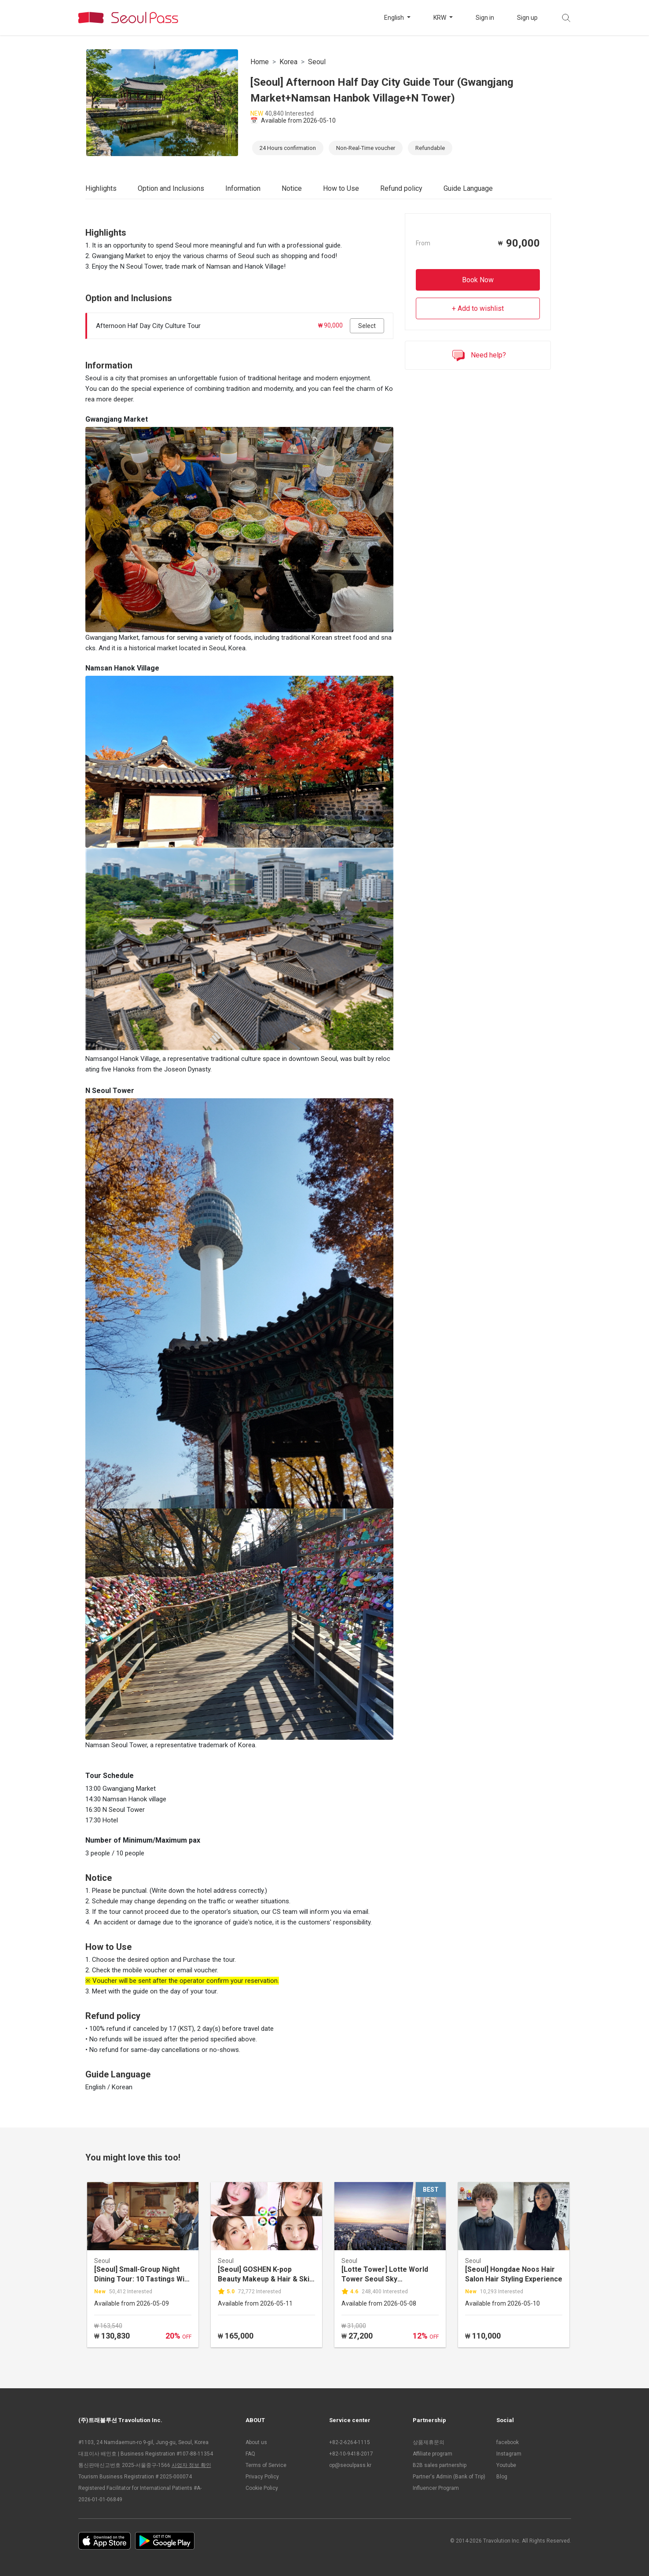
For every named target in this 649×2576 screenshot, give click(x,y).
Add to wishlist (481, 308)
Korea (288, 62)
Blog (501, 2477)
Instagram (508, 2454)
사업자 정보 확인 (191, 2465)
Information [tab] (242, 188)
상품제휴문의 (428, 2442)
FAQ (250, 2454)
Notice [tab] (292, 188)
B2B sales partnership (439, 2465)
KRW (440, 17)
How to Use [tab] (341, 188)
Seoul (317, 62)
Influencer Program (436, 2488)
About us (256, 2442)
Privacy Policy (262, 2477)
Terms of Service (266, 2465)
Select (367, 325)
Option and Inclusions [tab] (171, 188)
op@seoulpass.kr (350, 2465)
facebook (507, 2442)
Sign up (527, 17)
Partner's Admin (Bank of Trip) (449, 2477)
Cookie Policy (262, 2488)
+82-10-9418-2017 (351, 2454)
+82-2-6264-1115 (349, 2442)
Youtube (506, 2465)
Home (259, 62)
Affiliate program (432, 2454)
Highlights (101, 188)
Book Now (478, 280)
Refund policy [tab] (401, 188)
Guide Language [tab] (468, 188)
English (394, 17)
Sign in (485, 17)
